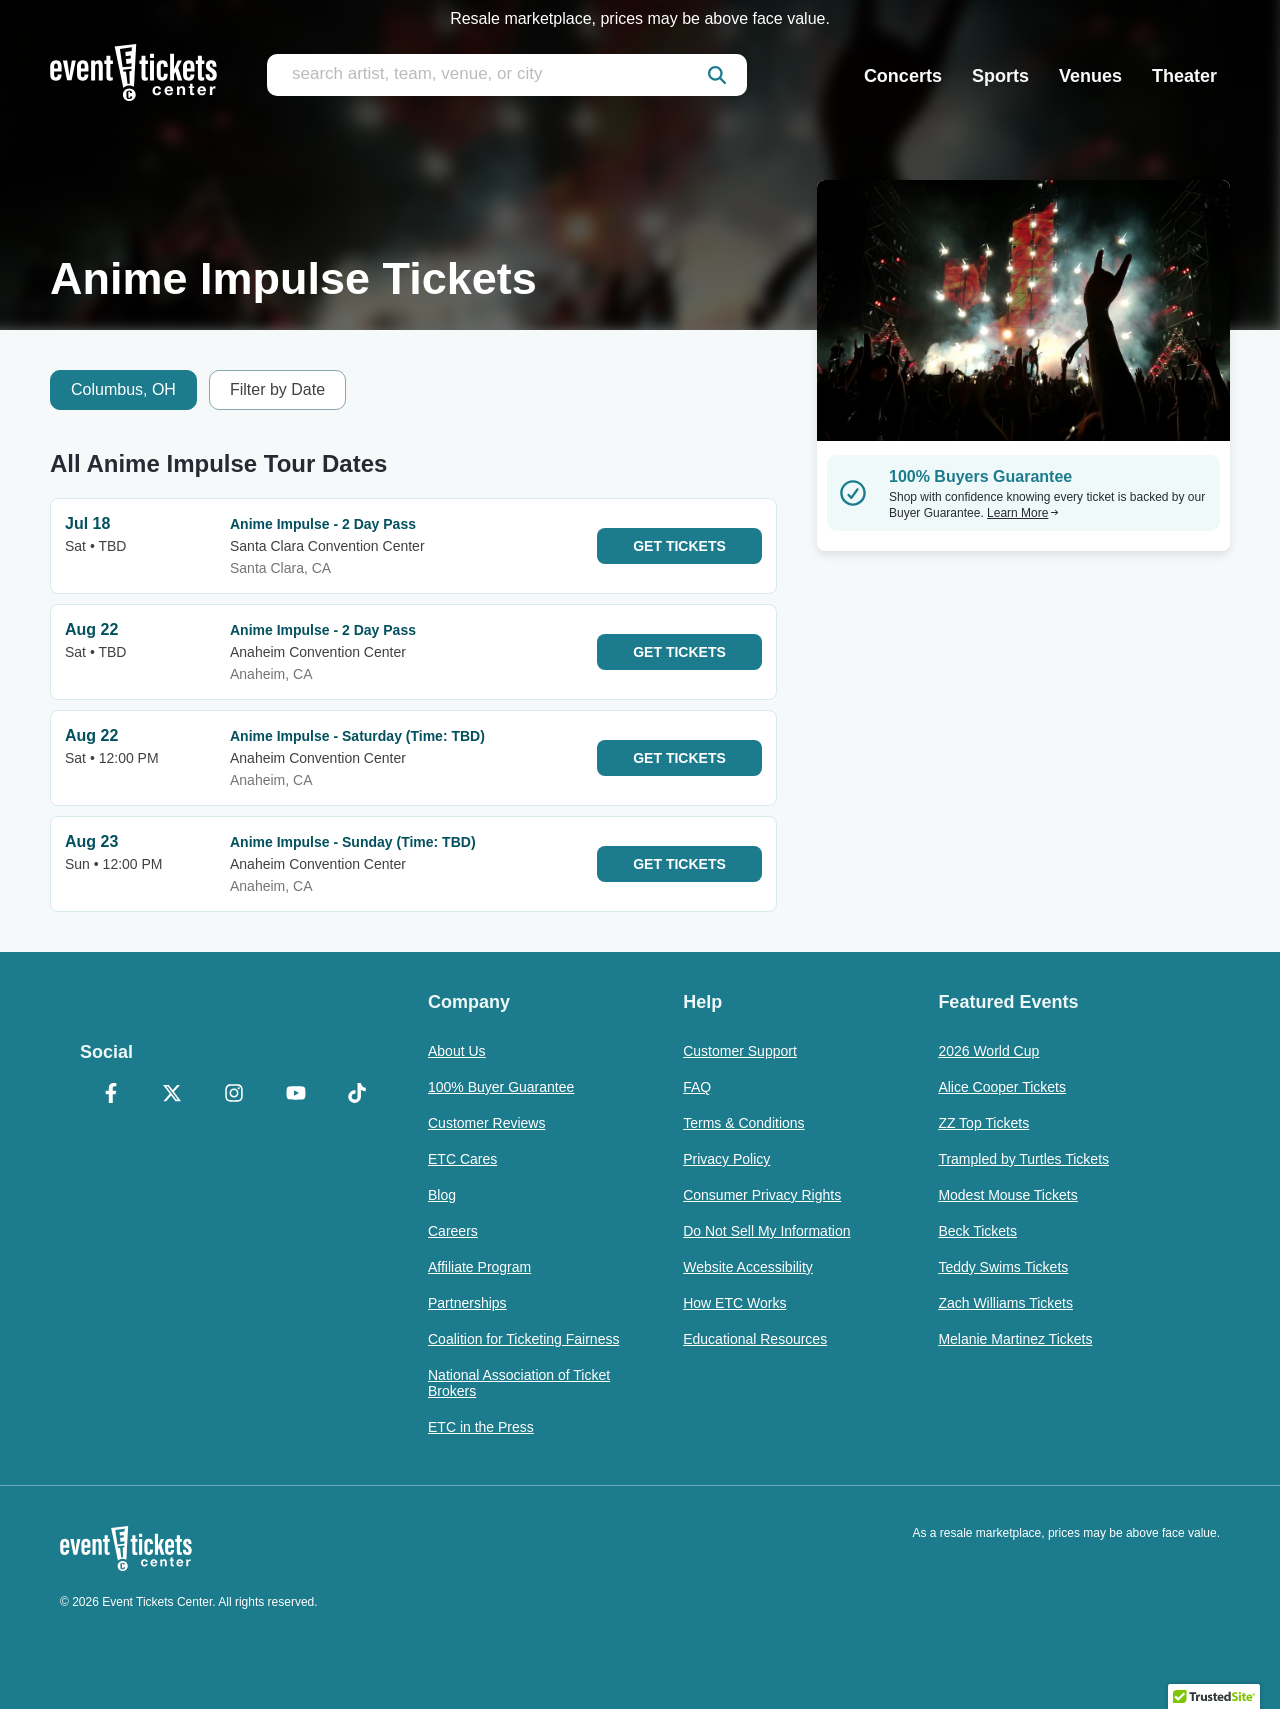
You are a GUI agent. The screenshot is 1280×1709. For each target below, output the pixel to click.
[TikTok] (357, 1095)
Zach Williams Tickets (1005, 1303)
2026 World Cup (988, 1051)
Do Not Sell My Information (766, 1231)
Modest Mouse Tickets (1007, 1195)
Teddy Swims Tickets (1003, 1267)
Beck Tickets (977, 1231)
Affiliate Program (479, 1267)
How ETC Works (734, 1303)
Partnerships (467, 1303)
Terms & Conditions (743, 1123)
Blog (442, 1195)
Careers (453, 1231)
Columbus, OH (123, 389)
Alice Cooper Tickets (1002, 1087)
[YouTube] (296, 1095)
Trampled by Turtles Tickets (1023, 1159)
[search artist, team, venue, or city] (507, 75)
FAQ (697, 1087)
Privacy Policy (726, 1159)
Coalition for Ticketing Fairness (523, 1339)
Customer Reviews (486, 1123)
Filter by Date (277, 389)
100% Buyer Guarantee (501, 1087)
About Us (457, 1051)
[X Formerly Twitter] (173, 1095)
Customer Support (740, 1051)
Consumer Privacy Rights (762, 1195)
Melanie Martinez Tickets (1015, 1339)
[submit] (717, 75)
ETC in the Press (481, 1427)
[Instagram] (234, 1095)
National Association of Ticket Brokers (519, 1383)
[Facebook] (111, 1095)
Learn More (1023, 513)
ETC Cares (462, 1159)
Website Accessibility (748, 1267)
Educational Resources (755, 1339)
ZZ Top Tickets (983, 1123)
